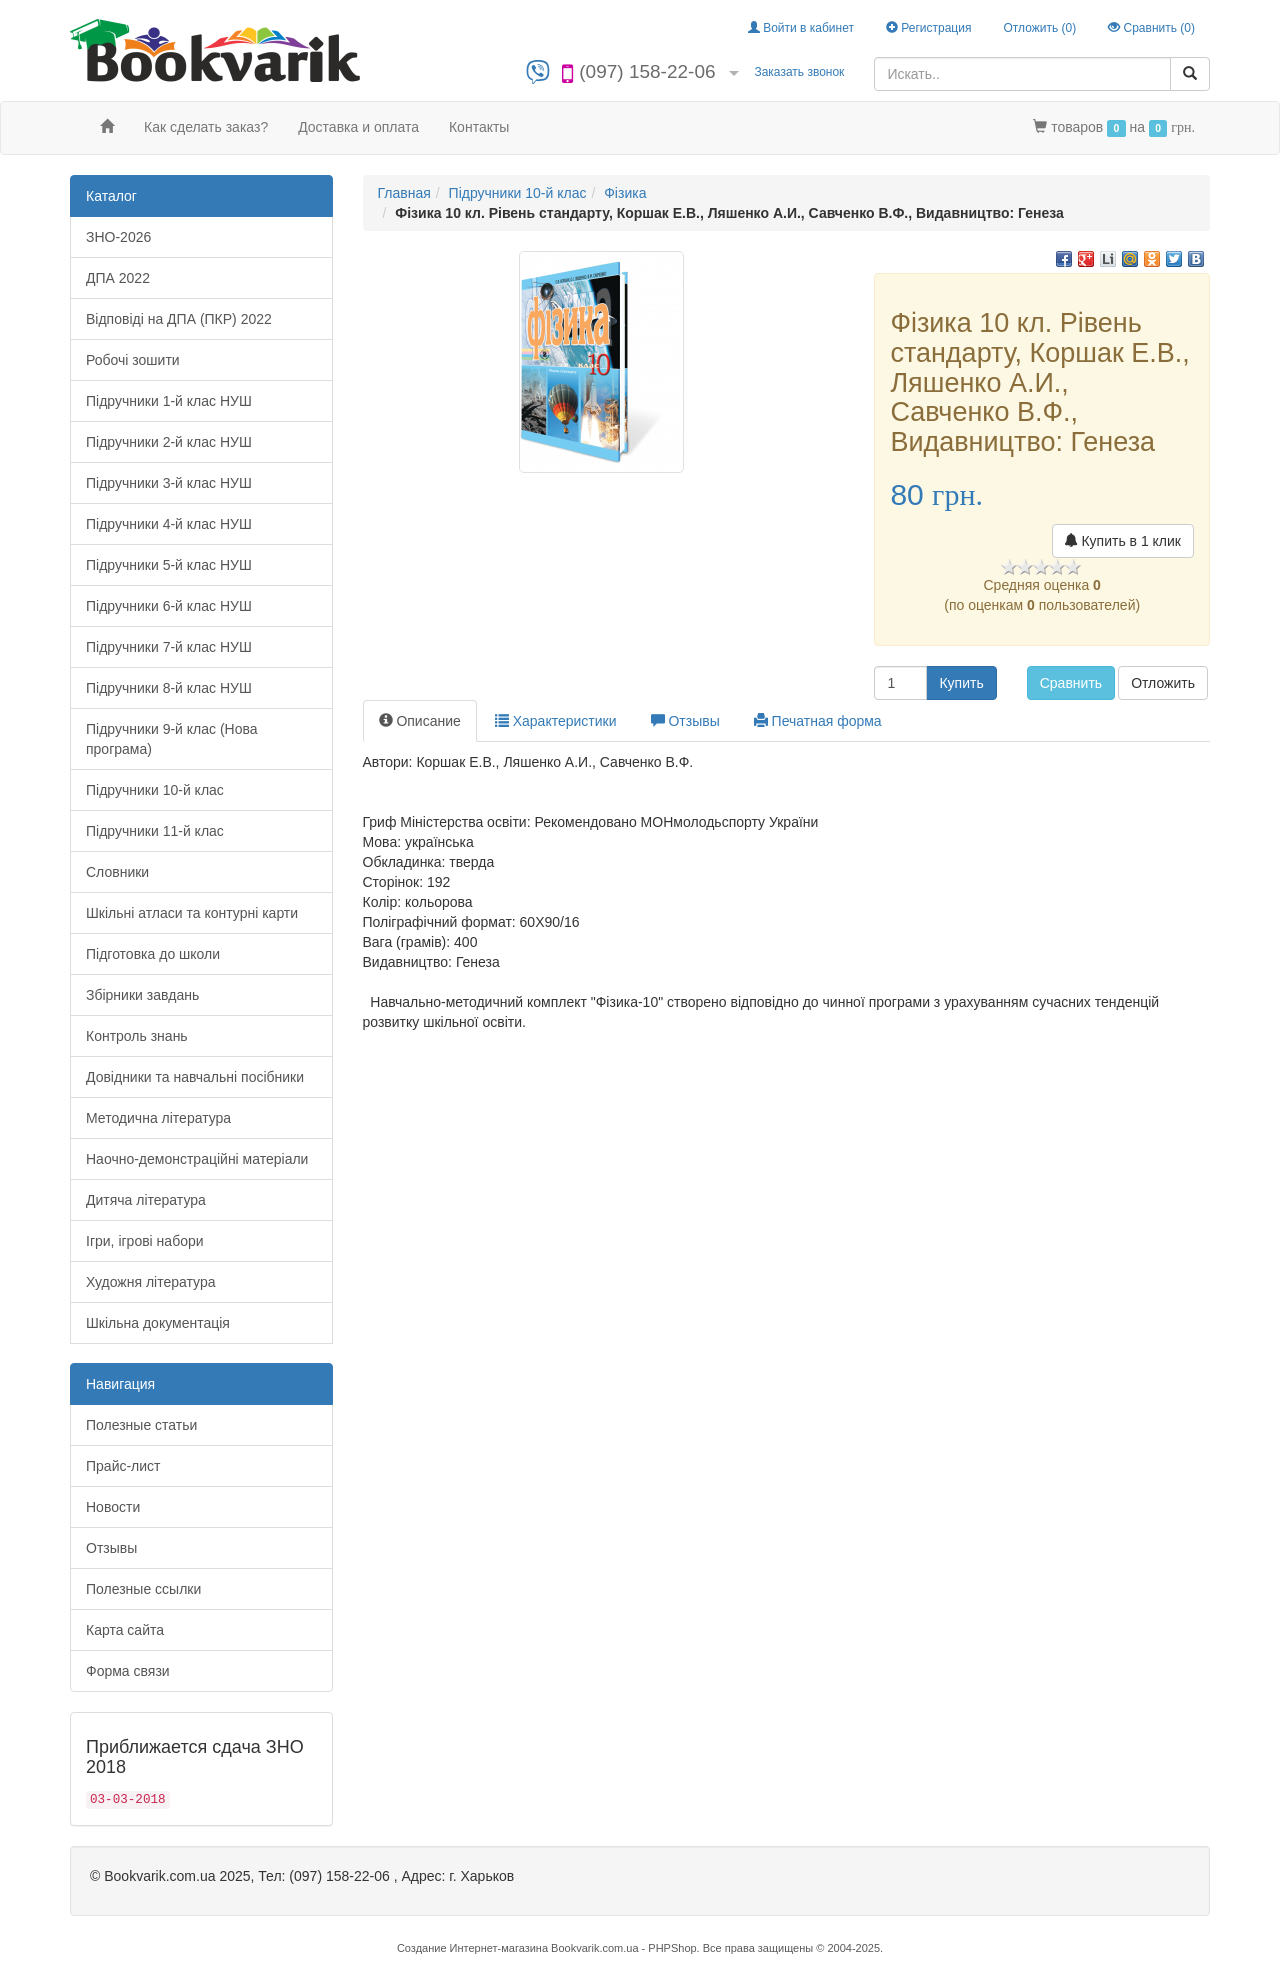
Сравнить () (1151, 28)
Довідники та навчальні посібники (195, 1077)
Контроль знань (137, 1036)
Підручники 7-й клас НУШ (169, 647)
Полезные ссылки (143, 1589)
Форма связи (128, 1671)
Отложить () (1039, 28)
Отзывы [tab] (685, 721)
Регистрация (928, 28)
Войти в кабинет (801, 28)
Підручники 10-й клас (155, 790)
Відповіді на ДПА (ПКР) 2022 (179, 319)
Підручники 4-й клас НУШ (169, 524)
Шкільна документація (158, 1323)
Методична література (158, 1118)
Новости (113, 1507)
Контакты (479, 127)
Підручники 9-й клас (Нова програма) (172, 739)
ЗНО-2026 (118, 237)
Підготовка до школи (153, 954)
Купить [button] (961, 683)
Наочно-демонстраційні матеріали (197, 1159)
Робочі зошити (133, 360)
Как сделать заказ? (206, 127)
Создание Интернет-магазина (472, 1948)
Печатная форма (818, 721)
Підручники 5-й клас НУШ (169, 565)
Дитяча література (146, 1200)
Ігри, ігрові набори (145, 1241)
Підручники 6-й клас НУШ (169, 606)
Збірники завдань (142, 995)
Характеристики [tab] (556, 721)
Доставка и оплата (358, 127)
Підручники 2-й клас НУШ (169, 442)
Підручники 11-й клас (155, 831)
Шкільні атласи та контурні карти (192, 913)
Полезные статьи (141, 1425)
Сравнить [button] (1071, 683)
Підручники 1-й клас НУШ (169, 401)
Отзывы (111, 1548)
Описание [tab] (420, 721)
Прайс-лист (123, 1466)
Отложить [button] (1163, 683)
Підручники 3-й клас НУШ (169, 483)
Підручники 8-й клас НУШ (169, 688)
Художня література (151, 1282)
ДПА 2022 (118, 278)
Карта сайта (125, 1630)
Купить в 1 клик (1123, 541)
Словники (117, 872)
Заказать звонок (799, 72)
